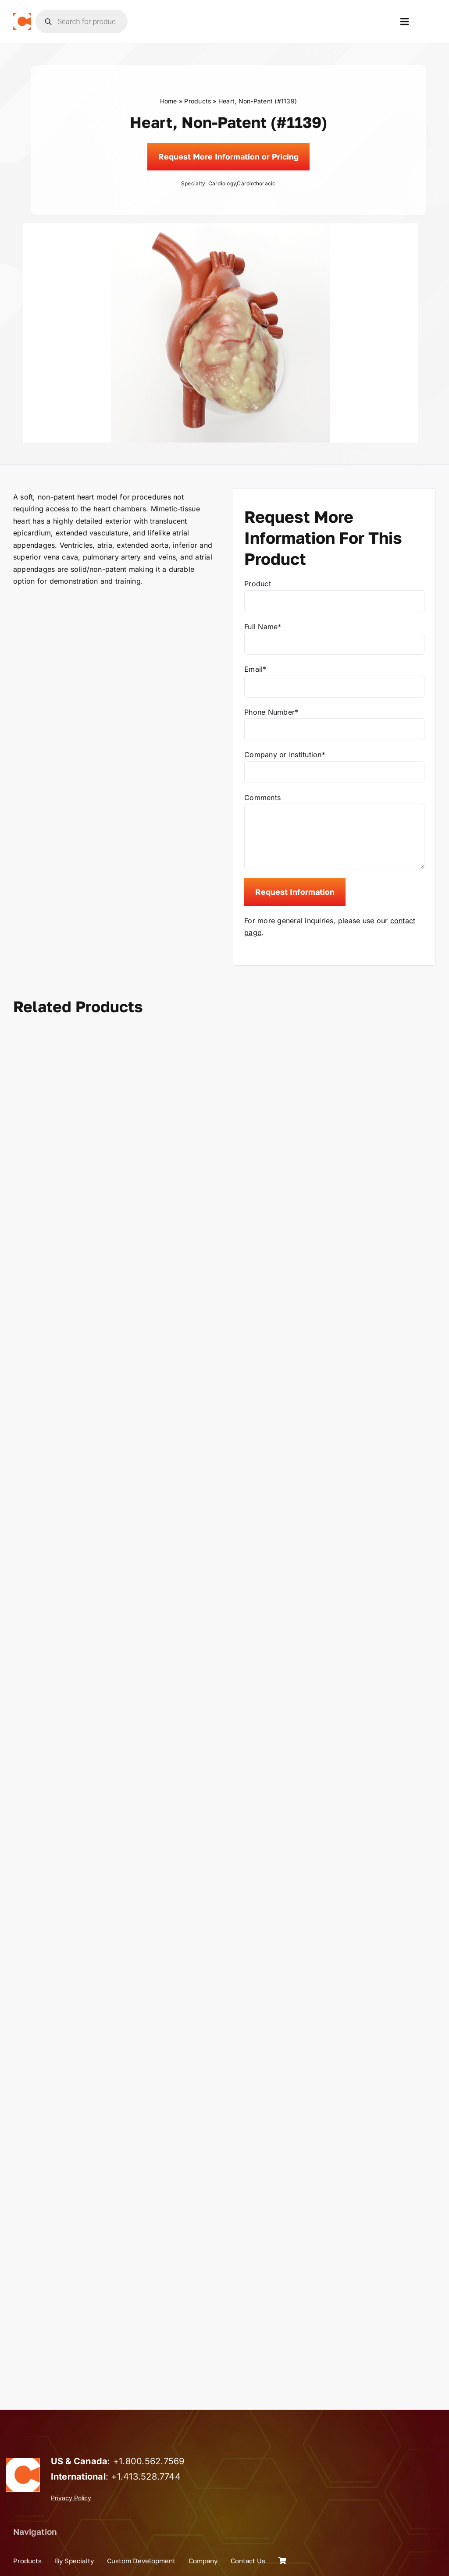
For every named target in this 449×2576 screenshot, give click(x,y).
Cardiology (222, 183)
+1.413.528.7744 (146, 2476)
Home (168, 101)
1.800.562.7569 (151, 2461)
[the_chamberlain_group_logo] (22, 16)
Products (197, 101)
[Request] (228, 157)
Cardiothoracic (256, 183)
